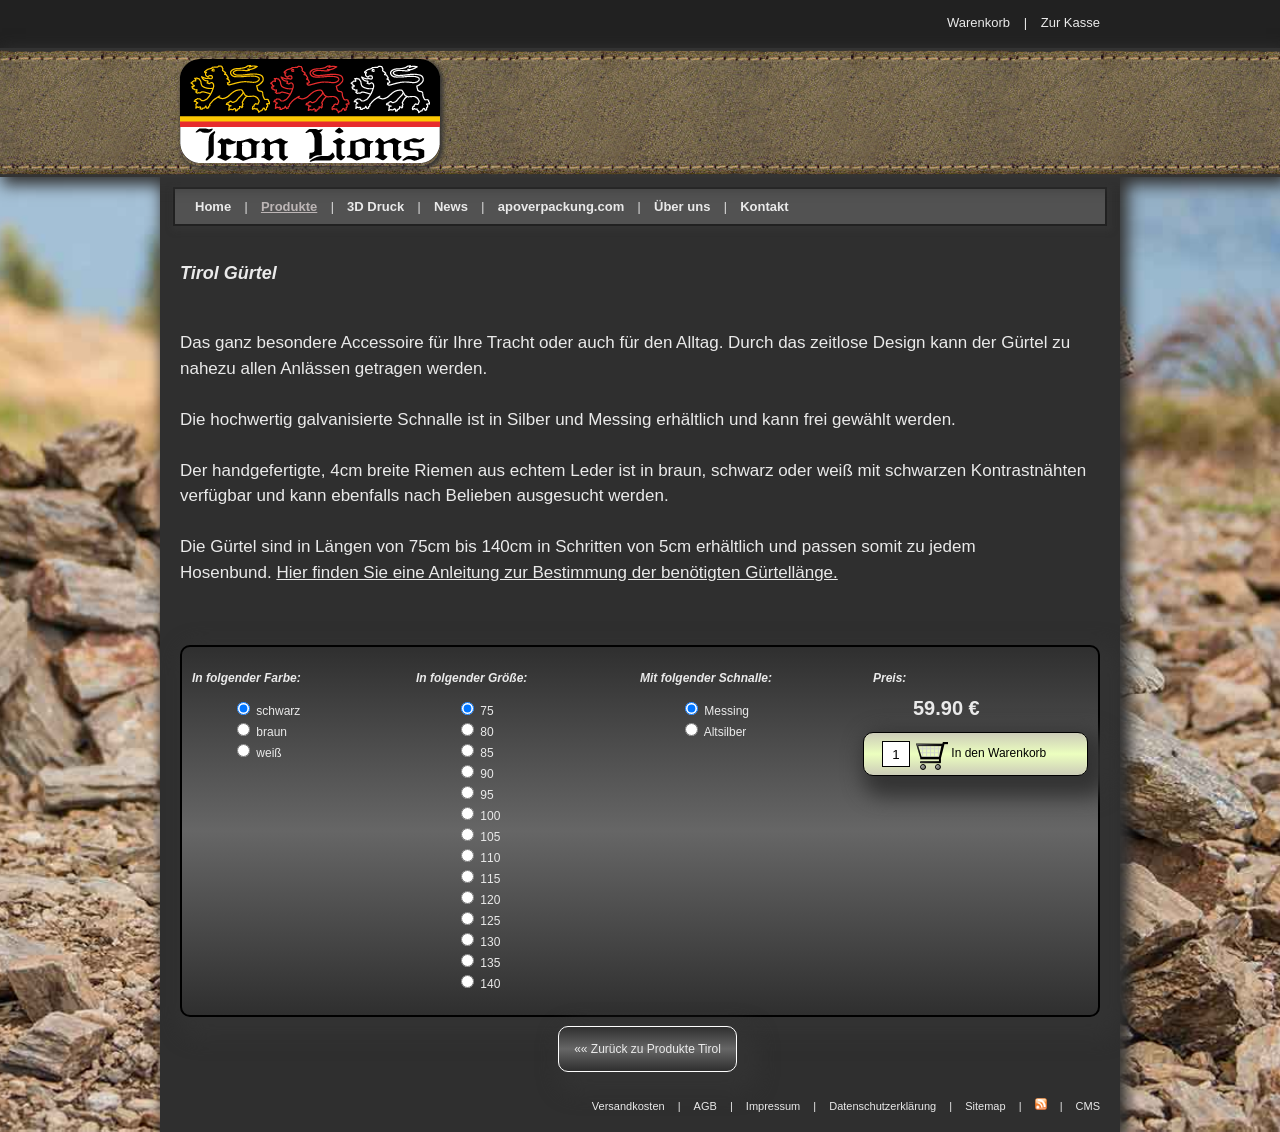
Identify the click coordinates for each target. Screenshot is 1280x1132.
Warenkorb (978, 22)
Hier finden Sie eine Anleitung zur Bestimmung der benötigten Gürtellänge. (556, 572)
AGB (705, 1106)
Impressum (773, 1106)
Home (213, 206)
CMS (1088, 1106)
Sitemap (985, 1106)
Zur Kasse (1070, 22)
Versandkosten (628, 1106)
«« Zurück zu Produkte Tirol (647, 1049)
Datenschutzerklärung (882, 1106)
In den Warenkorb (964, 754)
